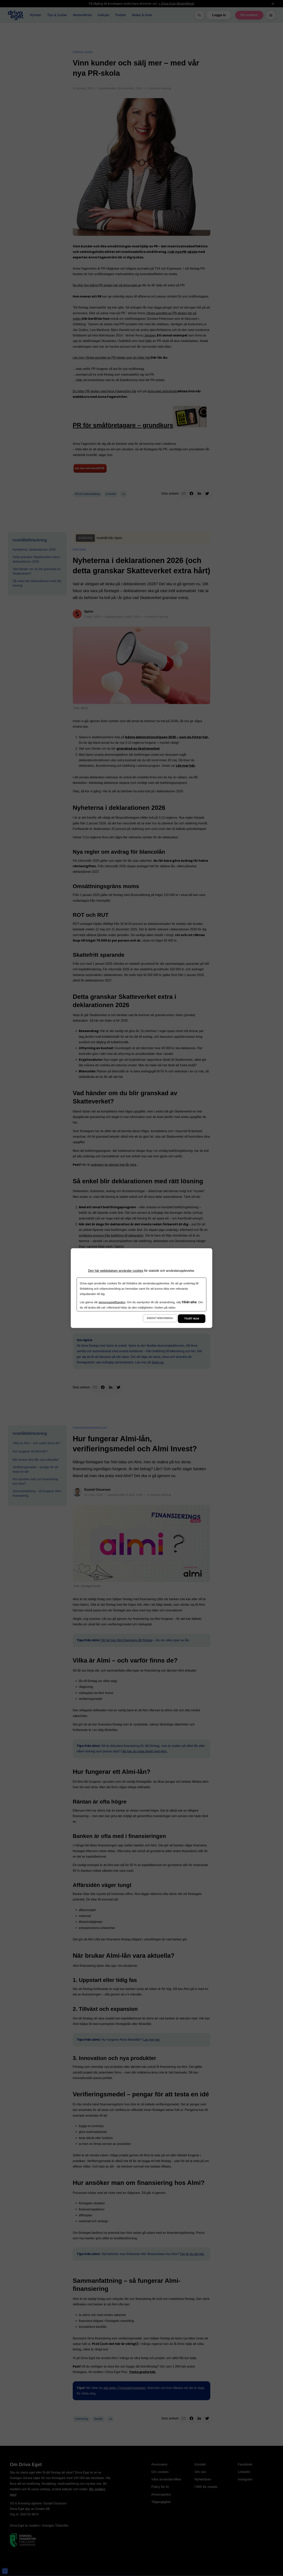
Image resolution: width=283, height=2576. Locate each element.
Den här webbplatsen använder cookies (115, 1270)
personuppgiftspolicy (112, 1302)
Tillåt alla (191, 1318)
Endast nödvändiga (160, 1318)
